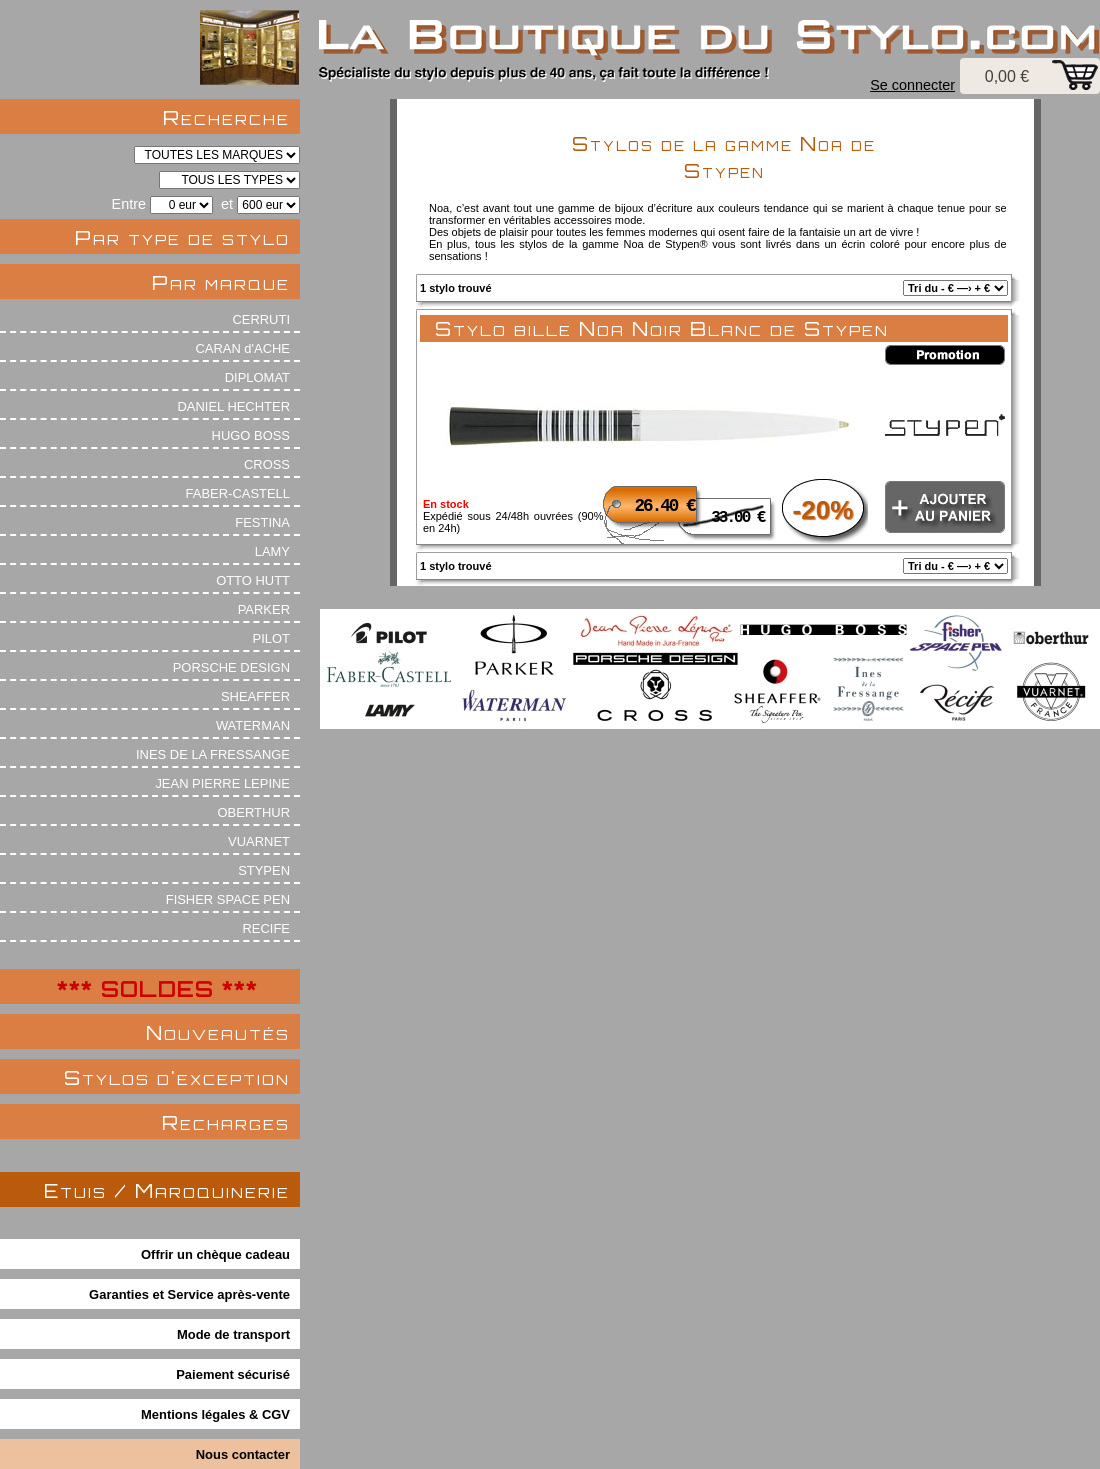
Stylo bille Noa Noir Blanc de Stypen (662, 328)
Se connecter (912, 85)
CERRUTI (261, 319)
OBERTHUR (254, 812)
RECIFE (267, 928)
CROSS (267, 464)
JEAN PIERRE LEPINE (222, 783)
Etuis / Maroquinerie (167, 1190)
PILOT (271, 638)
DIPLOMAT (257, 377)
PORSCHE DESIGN (231, 667)
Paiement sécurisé (233, 1374)
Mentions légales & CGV (215, 1414)
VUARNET (259, 841)
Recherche (226, 117)
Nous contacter (243, 1454)
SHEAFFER (255, 696)
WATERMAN (253, 725)
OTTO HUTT (253, 580)
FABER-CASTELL (238, 493)
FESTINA (262, 522)
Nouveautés (218, 1032)
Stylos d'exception (177, 1077)
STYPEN (264, 870)
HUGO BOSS (251, 435)
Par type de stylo (182, 237)
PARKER (264, 609)
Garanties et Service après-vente (189, 1294)
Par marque (221, 282)
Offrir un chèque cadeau (215, 1254)
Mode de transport (233, 1334)
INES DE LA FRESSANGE (213, 754)
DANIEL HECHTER (233, 406)
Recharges (226, 1122)
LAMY (272, 551)
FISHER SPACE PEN (228, 899)
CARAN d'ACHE (242, 348)
